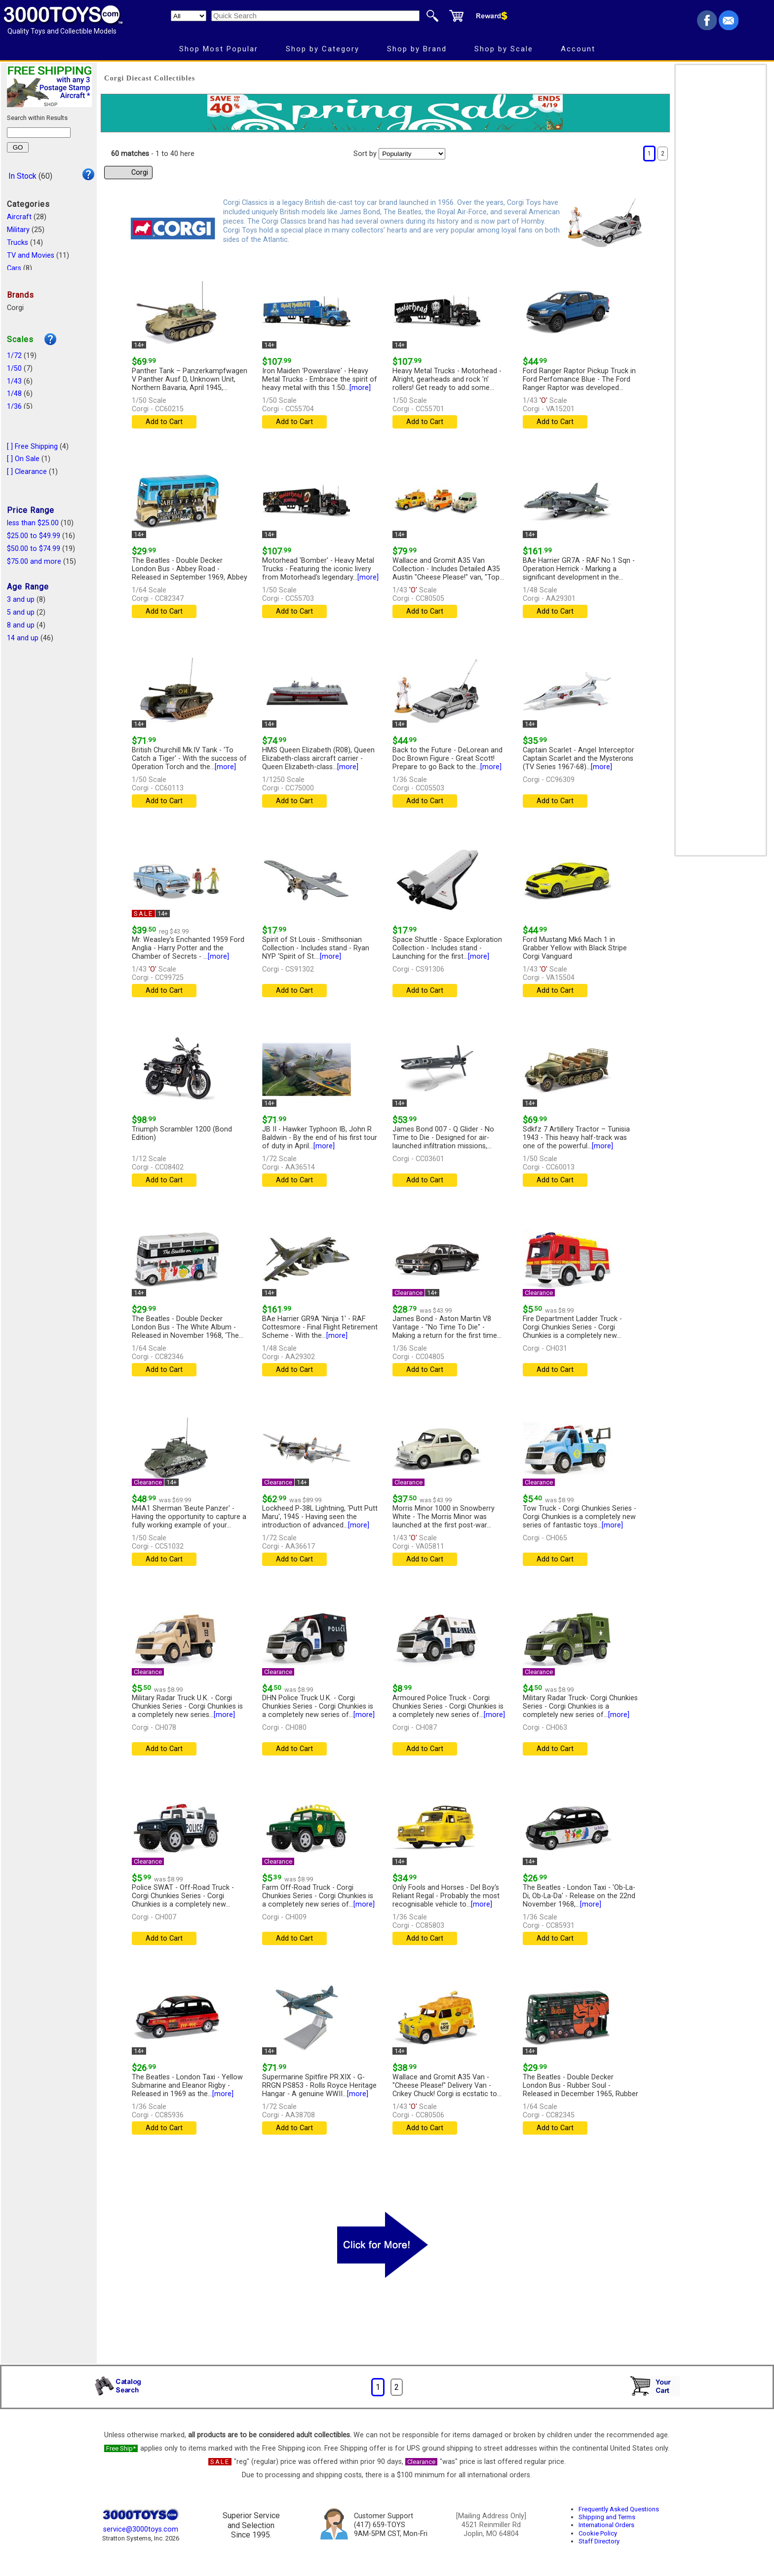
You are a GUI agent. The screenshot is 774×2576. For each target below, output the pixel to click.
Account (578, 48)
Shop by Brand (417, 48)
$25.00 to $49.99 (33, 536)
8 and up (21, 625)
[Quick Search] (315, 15)
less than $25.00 (33, 523)
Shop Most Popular (218, 48)
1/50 (14, 368)
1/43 (14, 381)
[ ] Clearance (27, 472)
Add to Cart (164, 422)
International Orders (606, 2525)
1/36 (14, 406)
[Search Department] (188, 15)
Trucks (17, 242)
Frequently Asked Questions (619, 2509)
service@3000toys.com (140, 2529)
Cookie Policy (598, 2533)
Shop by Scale (503, 48)
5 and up (21, 612)
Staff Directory (599, 2541)
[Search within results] (39, 132)
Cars (14, 268)
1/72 (14, 355)
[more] (360, 388)
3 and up (21, 599)
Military (18, 230)
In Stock (22, 176)
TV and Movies (30, 255)
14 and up (23, 638)
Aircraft (19, 217)
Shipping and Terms (607, 2517)
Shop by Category (322, 48)
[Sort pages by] (412, 153)
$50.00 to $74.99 (33, 549)
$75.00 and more (34, 561)
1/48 (14, 394)
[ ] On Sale (23, 459)
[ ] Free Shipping (32, 446)
